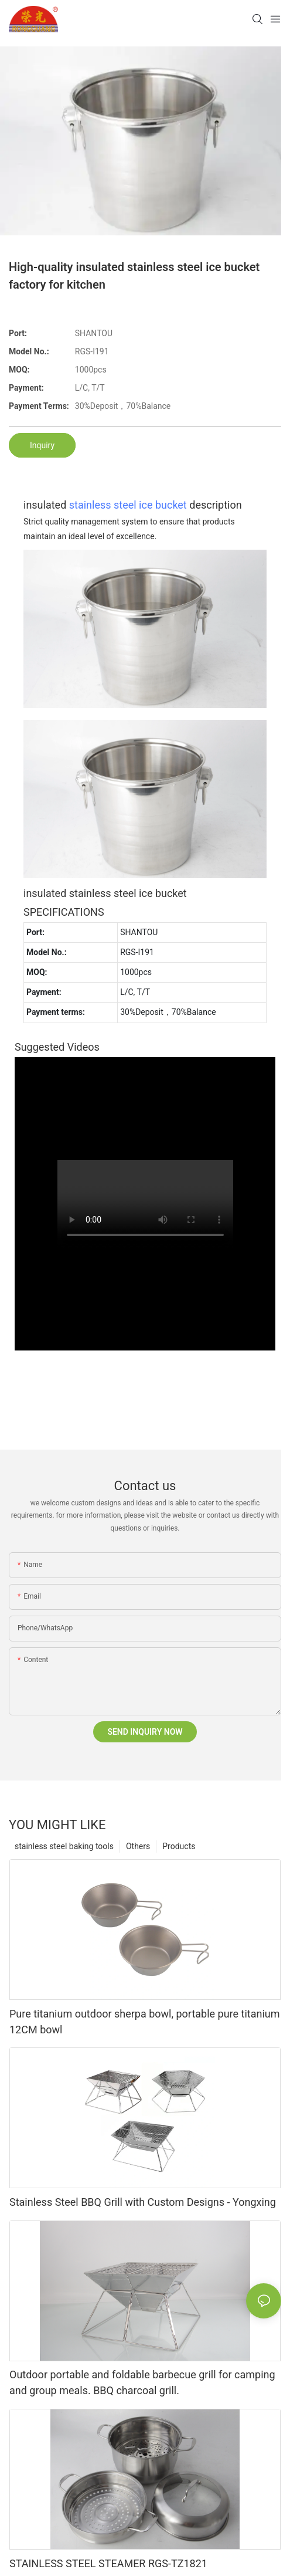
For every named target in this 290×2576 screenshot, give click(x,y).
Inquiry (42, 445)
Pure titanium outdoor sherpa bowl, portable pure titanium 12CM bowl (144, 2022)
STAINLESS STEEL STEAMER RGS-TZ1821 (108, 2563)
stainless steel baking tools (64, 1846)
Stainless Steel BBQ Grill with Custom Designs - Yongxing (142, 2202)
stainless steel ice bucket (128, 505)
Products (178, 1846)
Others (138, 1846)
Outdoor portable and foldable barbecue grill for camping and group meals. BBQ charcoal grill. (142, 2382)
